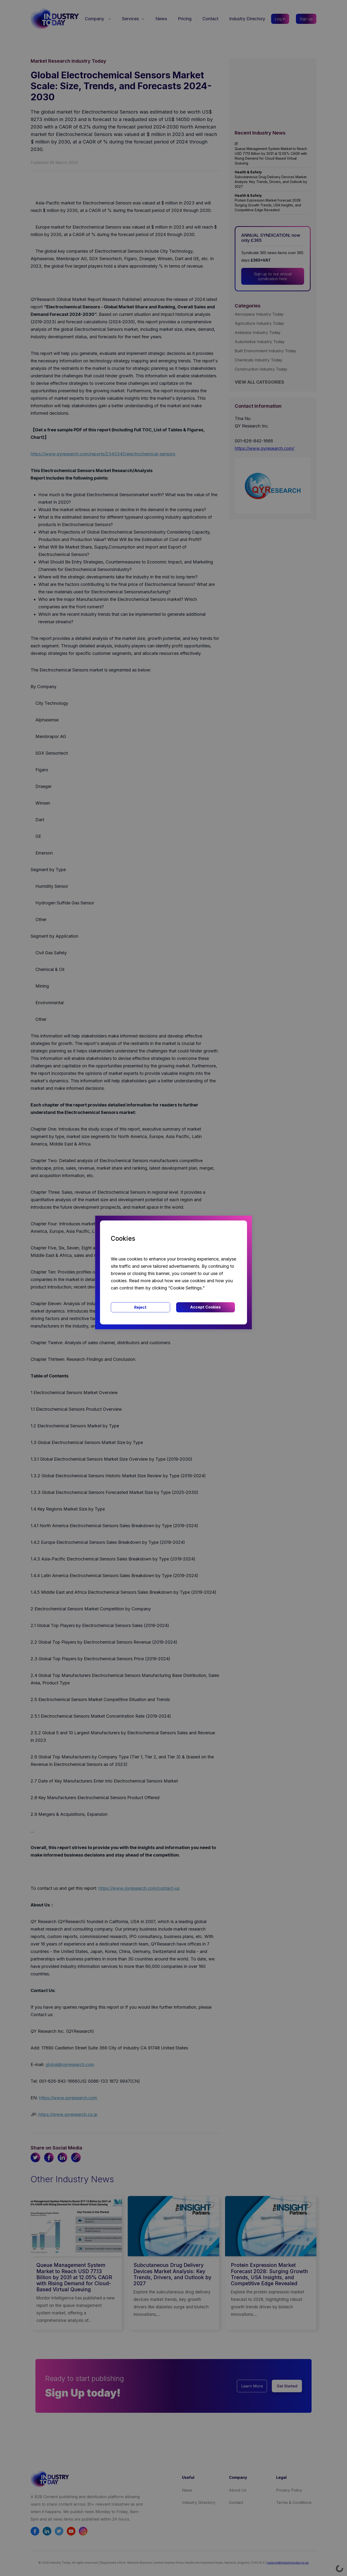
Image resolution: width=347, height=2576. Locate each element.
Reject (140, 1307)
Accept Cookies (205, 1307)
